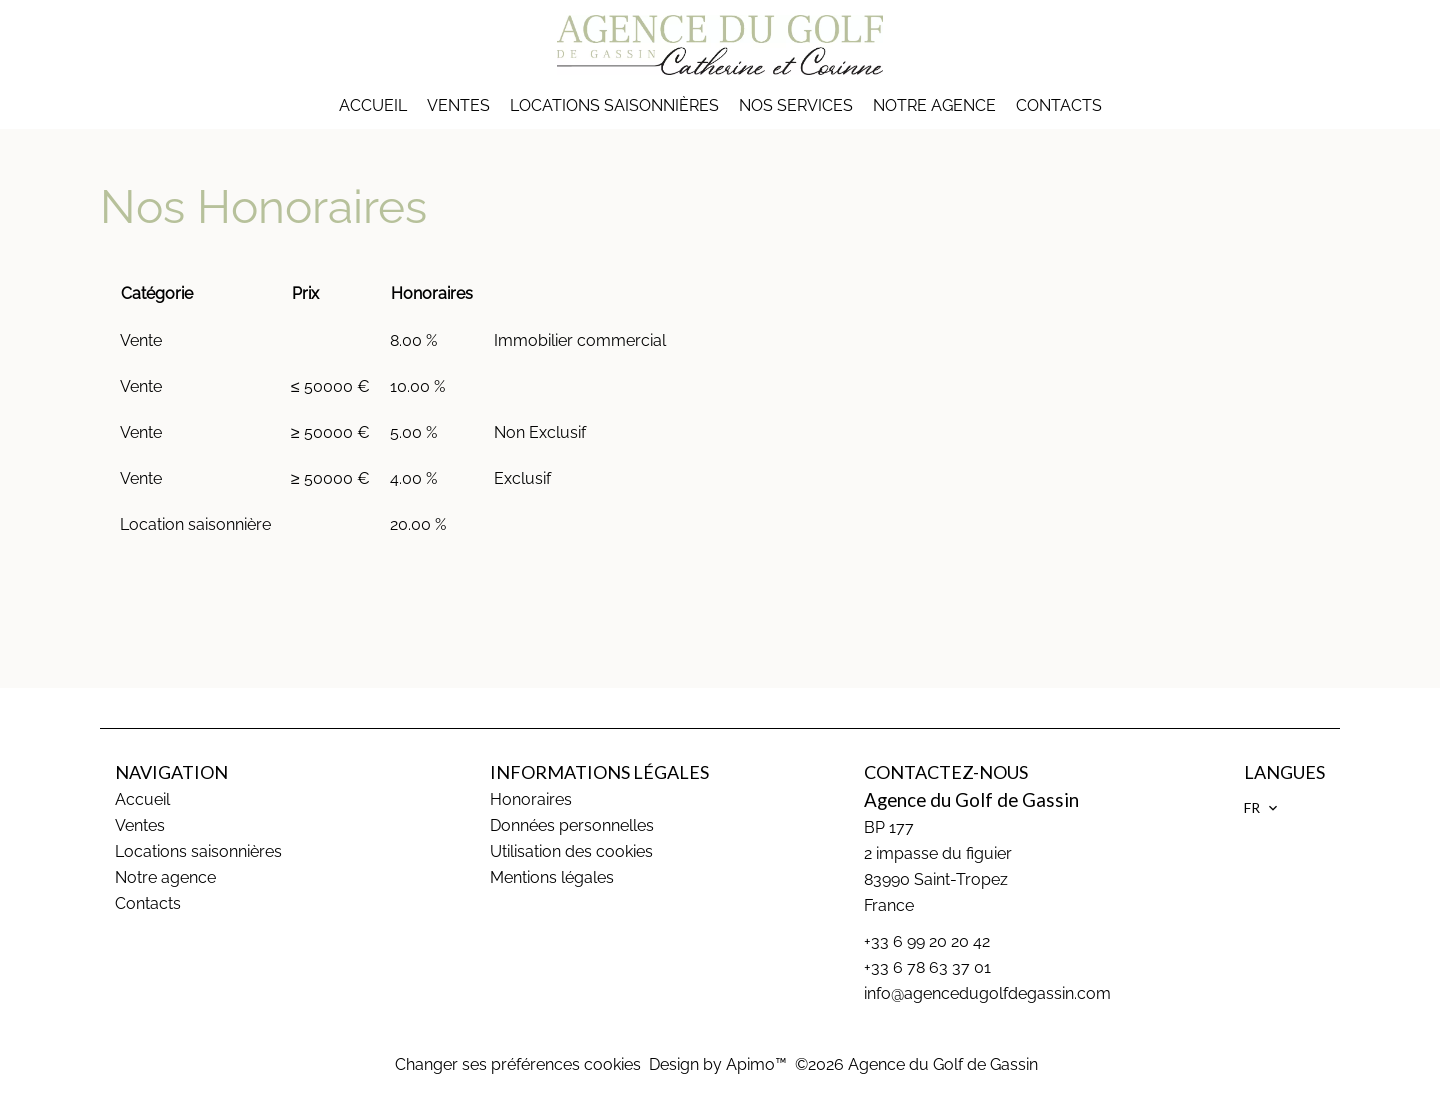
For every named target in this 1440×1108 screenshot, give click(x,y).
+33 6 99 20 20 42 (927, 941)
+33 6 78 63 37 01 (927, 967)
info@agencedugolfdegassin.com (987, 993)
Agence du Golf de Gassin (971, 800)
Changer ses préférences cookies (518, 1064)
